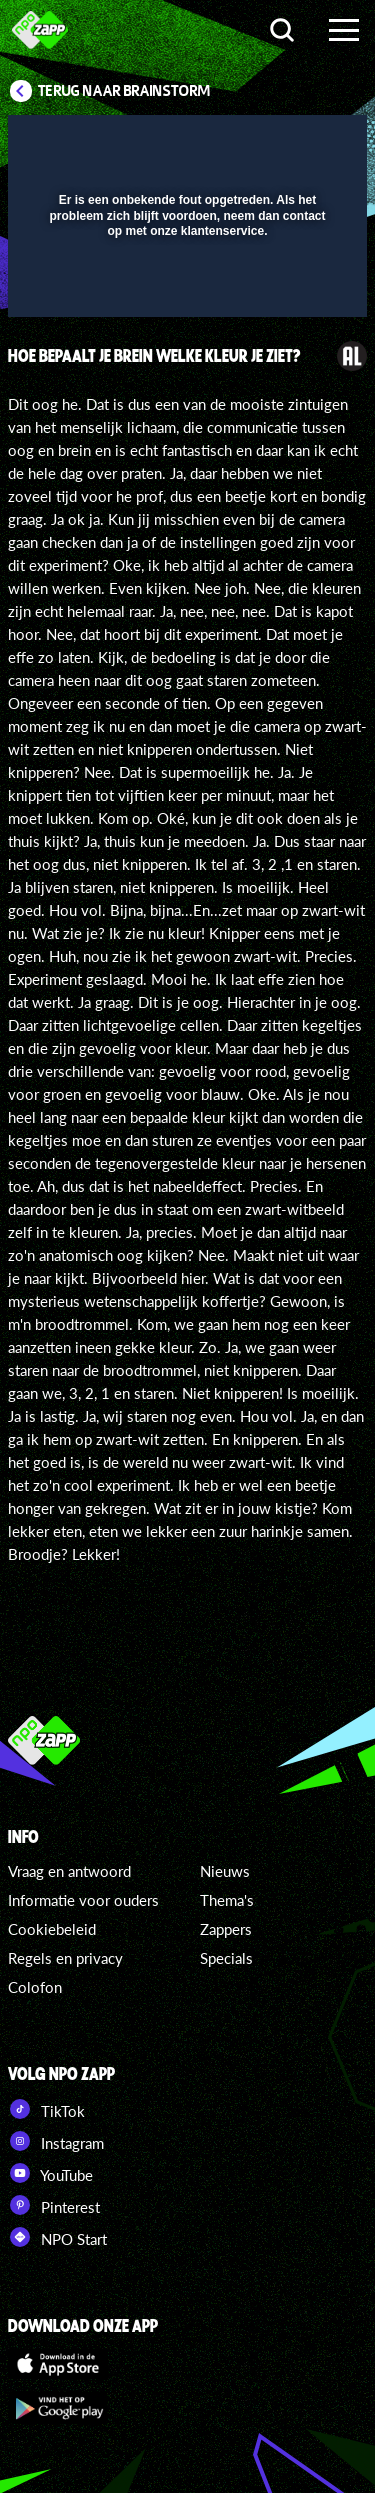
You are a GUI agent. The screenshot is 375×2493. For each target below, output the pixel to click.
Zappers (226, 1929)
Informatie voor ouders (83, 1900)
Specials (226, 1958)
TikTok (46, 2109)
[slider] (185, 291)
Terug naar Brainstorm (124, 91)
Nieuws (225, 1871)
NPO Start (57, 2237)
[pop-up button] (260, 143)
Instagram (56, 2141)
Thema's (227, 1900)
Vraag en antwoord (69, 1871)
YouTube (50, 2173)
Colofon (35, 1987)
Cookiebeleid (52, 1929)
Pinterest (54, 2205)
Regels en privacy (65, 1958)
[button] (95, 220)
